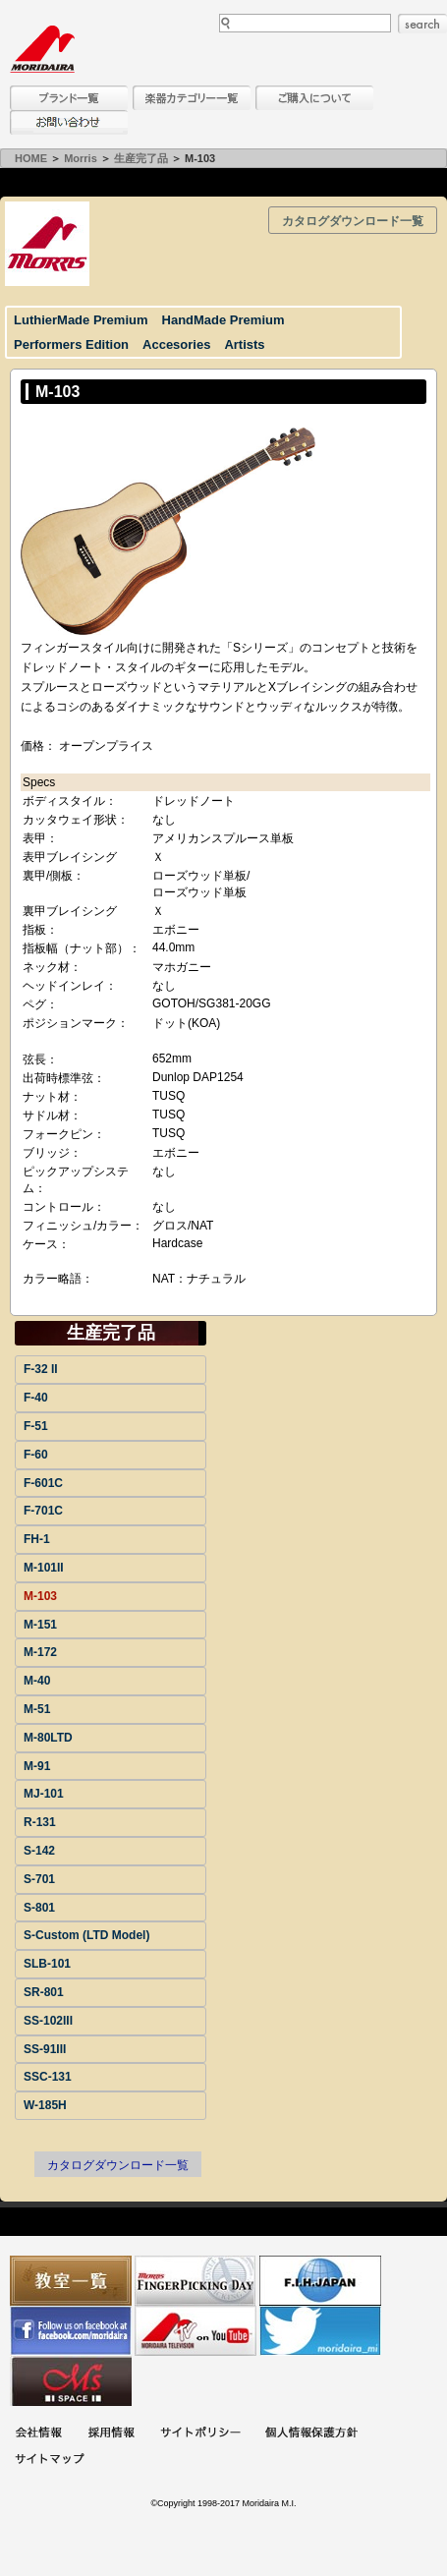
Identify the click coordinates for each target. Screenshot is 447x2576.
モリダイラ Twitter (320, 2331)
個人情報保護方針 (311, 2434)
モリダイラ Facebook (71, 2331)
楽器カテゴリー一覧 (192, 98)
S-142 (39, 1851)
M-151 (40, 1624)
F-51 (36, 1426)
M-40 (37, 1681)
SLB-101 (47, 1964)
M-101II (44, 1567)
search (422, 23)
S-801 (39, 1908)
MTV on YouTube (195, 2331)
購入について (314, 98)
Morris (80, 158)
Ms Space (71, 2381)
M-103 (40, 1596)
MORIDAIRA (42, 49)
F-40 (36, 1397)
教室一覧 (71, 2281)
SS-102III (48, 2021)
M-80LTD (48, 1738)
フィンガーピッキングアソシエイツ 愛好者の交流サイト (195, 2281)
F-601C (43, 1483)
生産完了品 (141, 158)
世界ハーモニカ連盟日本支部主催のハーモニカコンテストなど (320, 2281)
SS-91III (45, 2049)
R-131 (40, 1822)
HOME (31, 158)
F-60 (36, 1454)
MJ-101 (44, 1794)
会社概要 (38, 2434)
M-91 (37, 1766)
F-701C (43, 1510)
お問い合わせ (69, 122)
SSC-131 (48, 2077)
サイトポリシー (200, 2434)
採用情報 (111, 2434)
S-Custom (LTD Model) (86, 1935)
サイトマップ (49, 2460)
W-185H (45, 2105)
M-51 (37, 1709)
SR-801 (44, 1992)
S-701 (39, 1879)
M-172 (40, 1652)
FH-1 (37, 1539)
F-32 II (41, 1369)
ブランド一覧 (69, 98)
